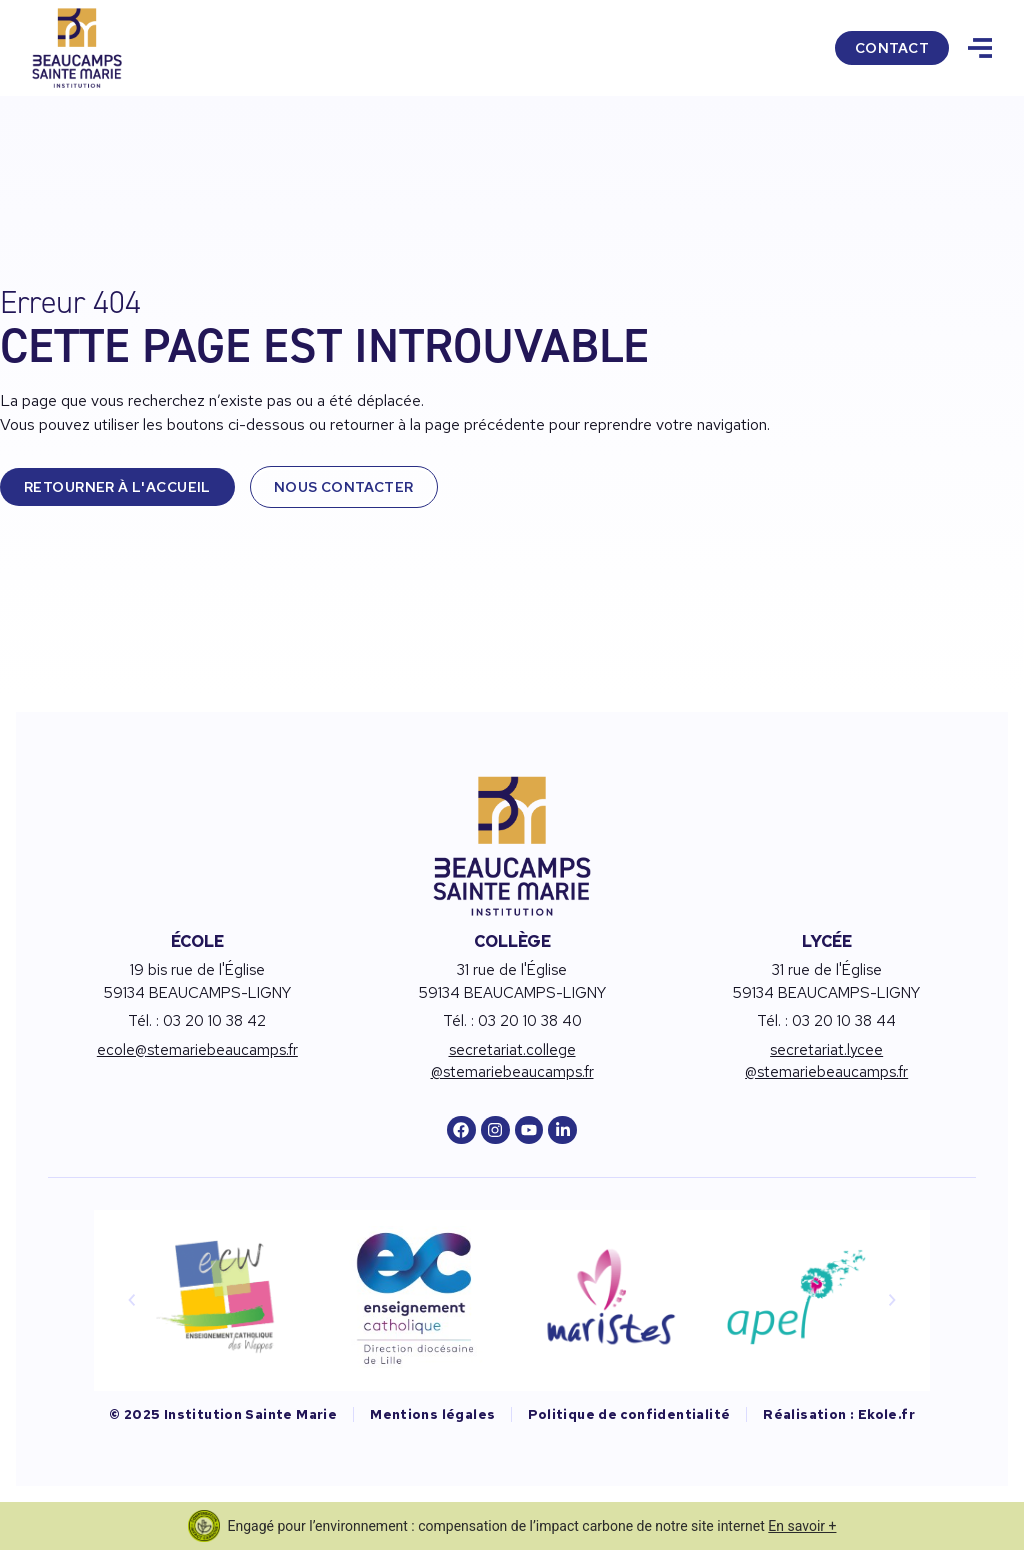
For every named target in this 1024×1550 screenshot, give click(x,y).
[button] (132, 1300)
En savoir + (802, 1526)
